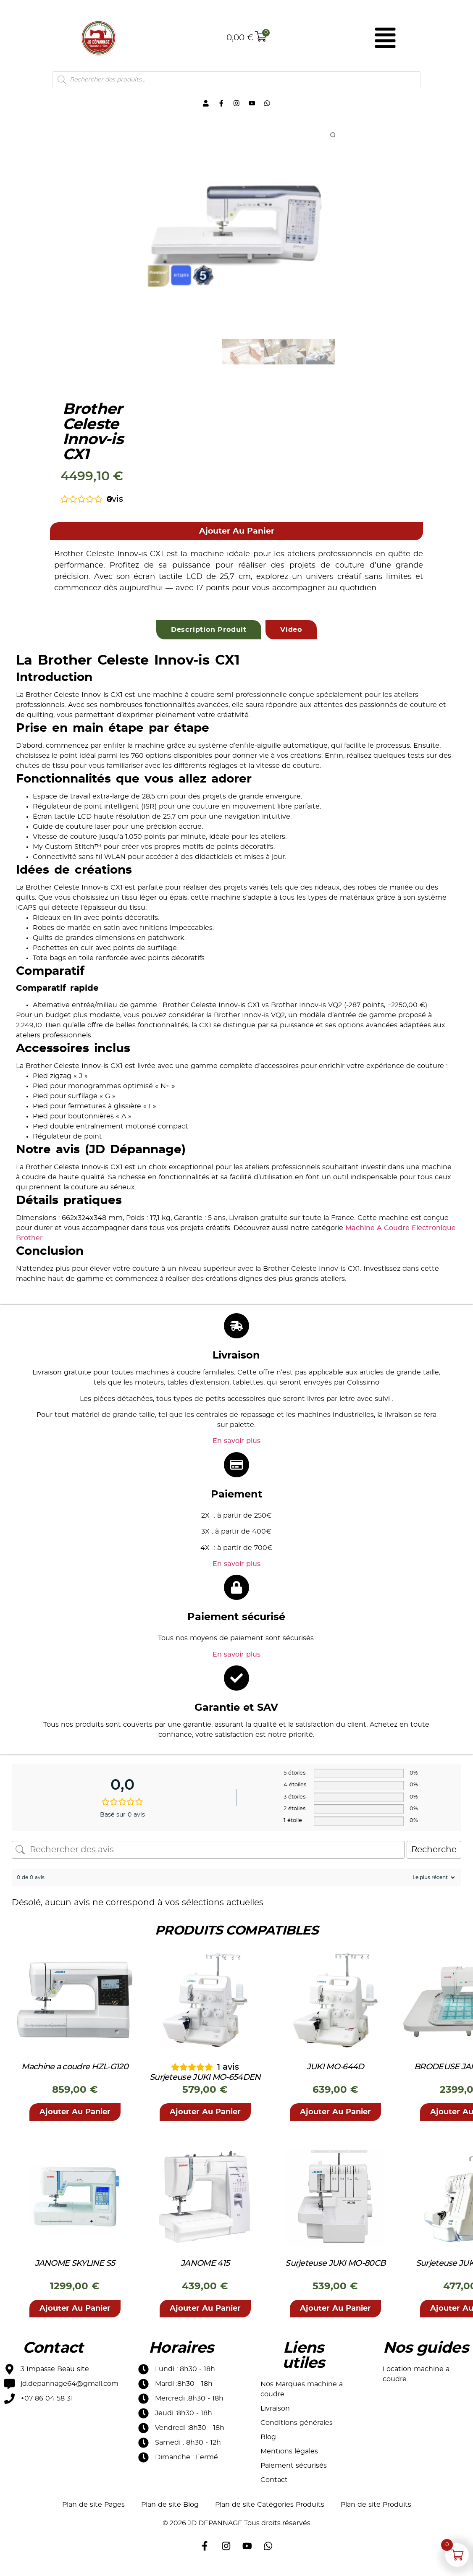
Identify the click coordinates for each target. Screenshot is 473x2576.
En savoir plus (236, 1448)
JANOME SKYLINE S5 (75, 2270)
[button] (236, 538)
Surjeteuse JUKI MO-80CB (335, 2270)
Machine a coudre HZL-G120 (74, 2074)
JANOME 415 (205, 2270)
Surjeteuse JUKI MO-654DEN (205, 2084)
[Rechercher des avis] (208, 1856)
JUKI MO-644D (335, 2074)
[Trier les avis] (432, 1884)
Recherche (434, 1856)
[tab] (208, 636)
